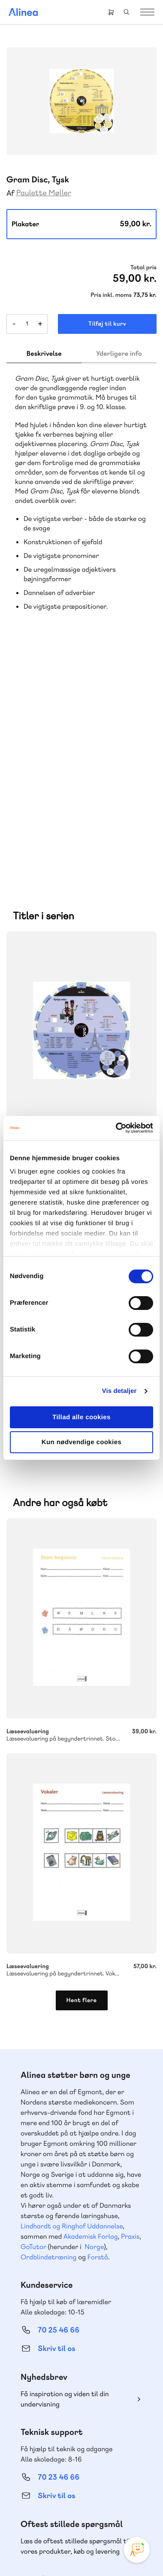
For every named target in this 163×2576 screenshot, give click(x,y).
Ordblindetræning (48, 2029)
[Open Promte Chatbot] (137, 2549)
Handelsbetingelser (60, 2553)
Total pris (143, 267)
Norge (94, 2018)
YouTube (92, 2495)
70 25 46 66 (58, 2102)
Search (126, 12)
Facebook (71, 2495)
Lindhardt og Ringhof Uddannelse (72, 1998)
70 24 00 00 (59, 2449)
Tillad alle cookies (81, 1417)
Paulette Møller (43, 193)
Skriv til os (56, 2121)
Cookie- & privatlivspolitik (102, 2542)
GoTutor (33, 2018)
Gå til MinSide (46, 2369)
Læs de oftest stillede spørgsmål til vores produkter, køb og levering (75, 2318)
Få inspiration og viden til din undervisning (65, 2171)
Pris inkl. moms (111, 295)
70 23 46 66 (58, 2249)
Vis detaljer (119, 1391)
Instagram (50, 2495)
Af (10, 193)
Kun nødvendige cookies (81, 1442)
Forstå (98, 2029)
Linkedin (112, 2495)
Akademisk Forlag (90, 2008)
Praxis (130, 2008)
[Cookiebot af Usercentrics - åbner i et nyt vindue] (116, 1128)
